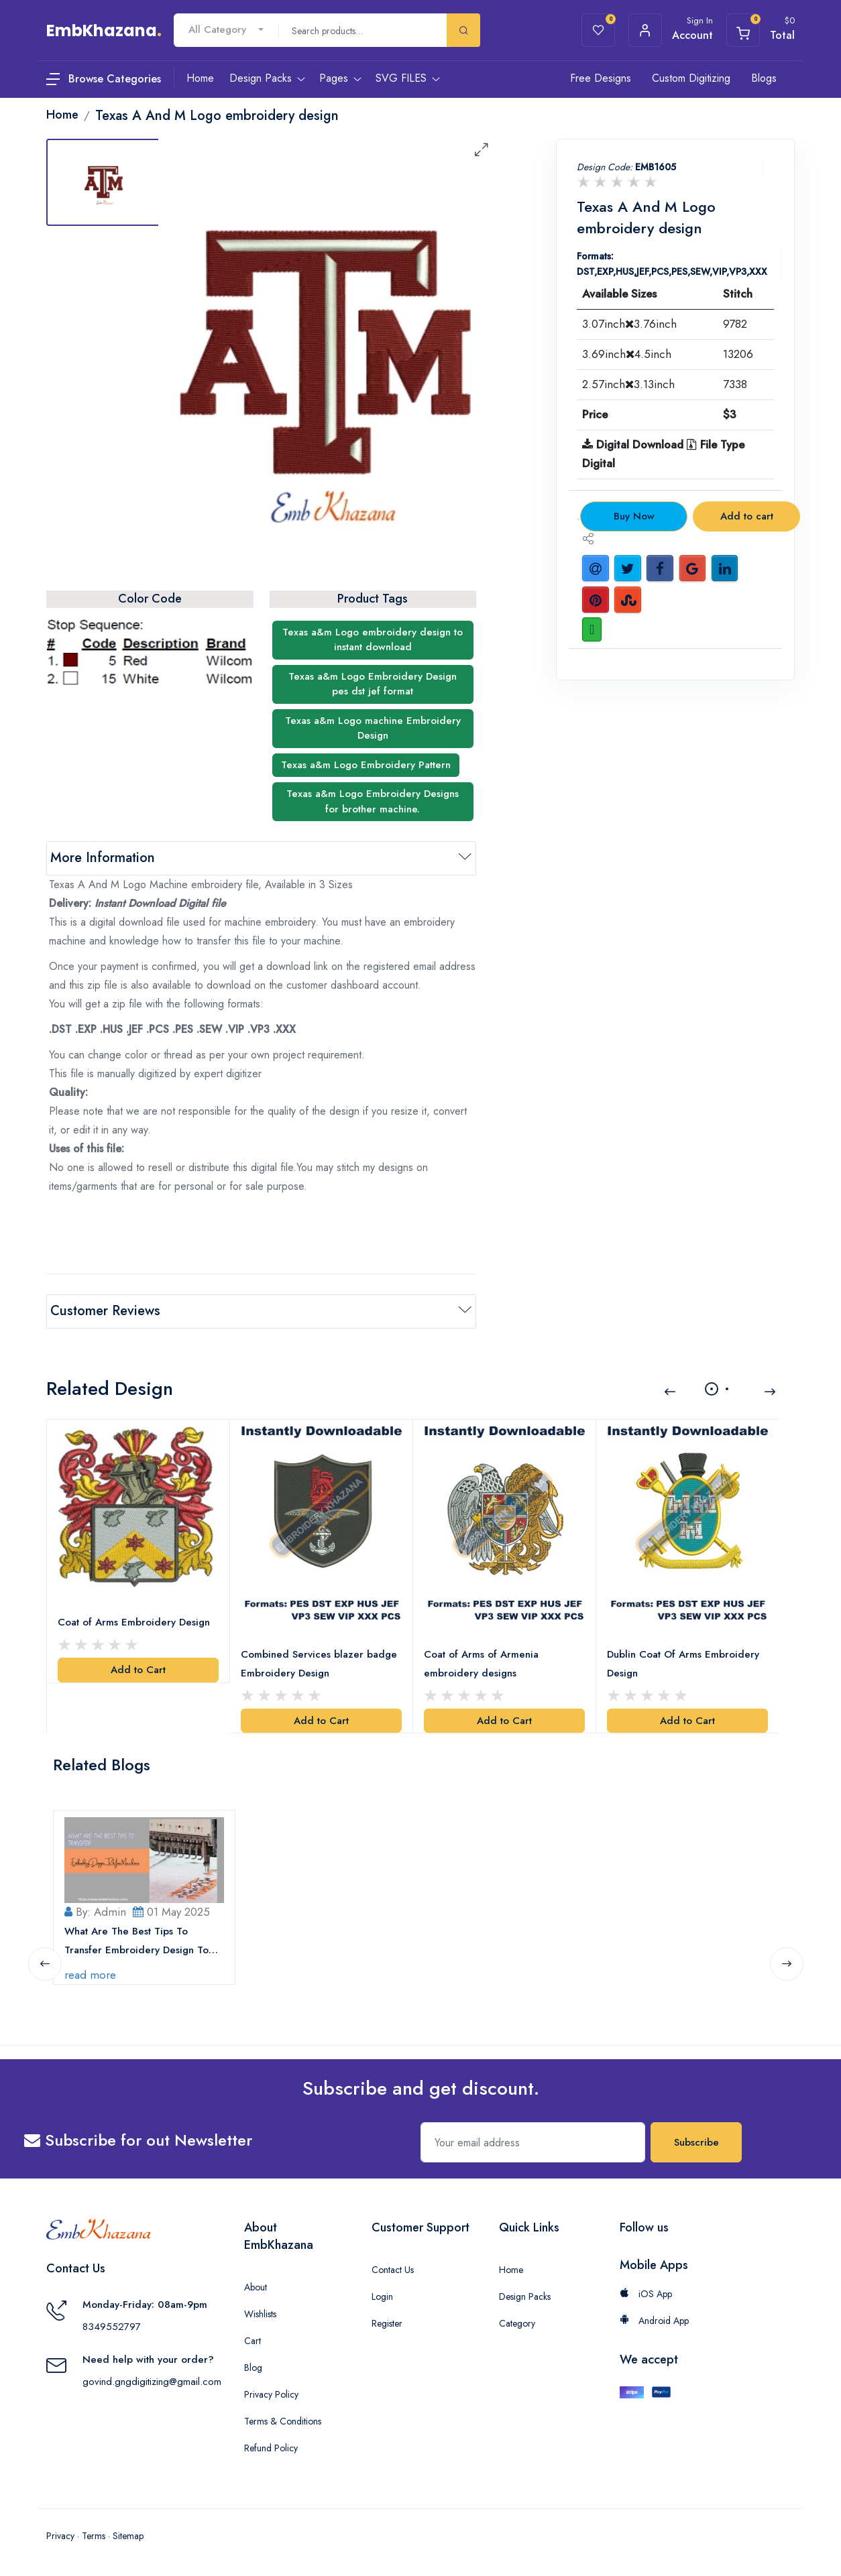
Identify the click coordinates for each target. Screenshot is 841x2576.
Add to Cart (138, 1669)
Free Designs (600, 78)
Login (382, 2296)
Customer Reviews (105, 1311)
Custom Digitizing (691, 78)
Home (511, 2269)
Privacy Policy (271, 2394)
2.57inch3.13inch (628, 384)
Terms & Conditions (282, 2421)
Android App (654, 2320)
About (255, 2287)
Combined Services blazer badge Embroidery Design (319, 1663)
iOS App (646, 2294)
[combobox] (226, 30)
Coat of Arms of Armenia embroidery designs (481, 1663)
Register (387, 2323)
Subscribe (696, 2142)
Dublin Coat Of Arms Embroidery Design (683, 1663)
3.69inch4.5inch (626, 354)
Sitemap (128, 2535)
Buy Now (634, 516)
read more (90, 1974)
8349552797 (111, 2326)
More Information (102, 857)
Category (517, 2323)
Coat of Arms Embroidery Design (134, 1622)
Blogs (764, 78)
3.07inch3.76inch (629, 324)
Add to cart (746, 516)
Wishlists (260, 2314)
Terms (93, 2535)
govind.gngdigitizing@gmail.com (151, 2381)
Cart (252, 2340)
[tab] (103, 182)
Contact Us (393, 2269)
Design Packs (525, 2296)
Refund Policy (271, 2448)
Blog (253, 2367)
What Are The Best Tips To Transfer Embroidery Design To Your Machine (136, 1941)
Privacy (60, 2535)
